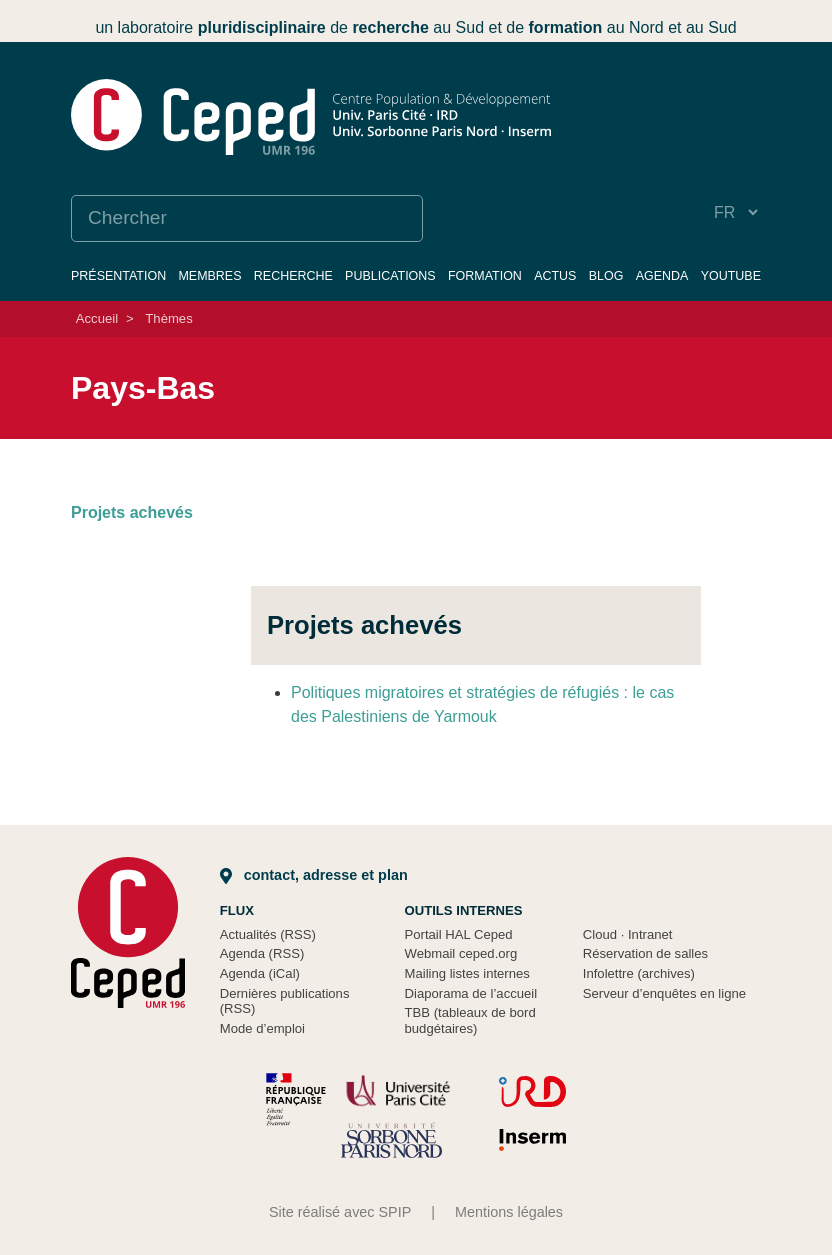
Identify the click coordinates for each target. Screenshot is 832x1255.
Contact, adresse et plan (314, 875)
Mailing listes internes (467, 973)
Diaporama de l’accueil (471, 993)
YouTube (731, 276)
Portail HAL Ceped (459, 934)
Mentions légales (509, 1212)
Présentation (118, 276)
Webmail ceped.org (461, 953)
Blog (606, 276)
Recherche (293, 276)
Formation (485, 276)
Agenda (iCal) (260, 973)
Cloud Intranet (628, 934)
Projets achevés (132, 512)
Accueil (97, 318)
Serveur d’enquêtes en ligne (664, 993)
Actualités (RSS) (268, 934)
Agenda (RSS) (262, 953)
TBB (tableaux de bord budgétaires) (470, 1020)
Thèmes (168, 318)
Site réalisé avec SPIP (340, 1212)
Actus (555, 276)
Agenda (662, 276)
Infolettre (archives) (639, 973)
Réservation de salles (645, 953)
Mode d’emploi (262, 1028)
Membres (209, 276)
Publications (390, 276)
